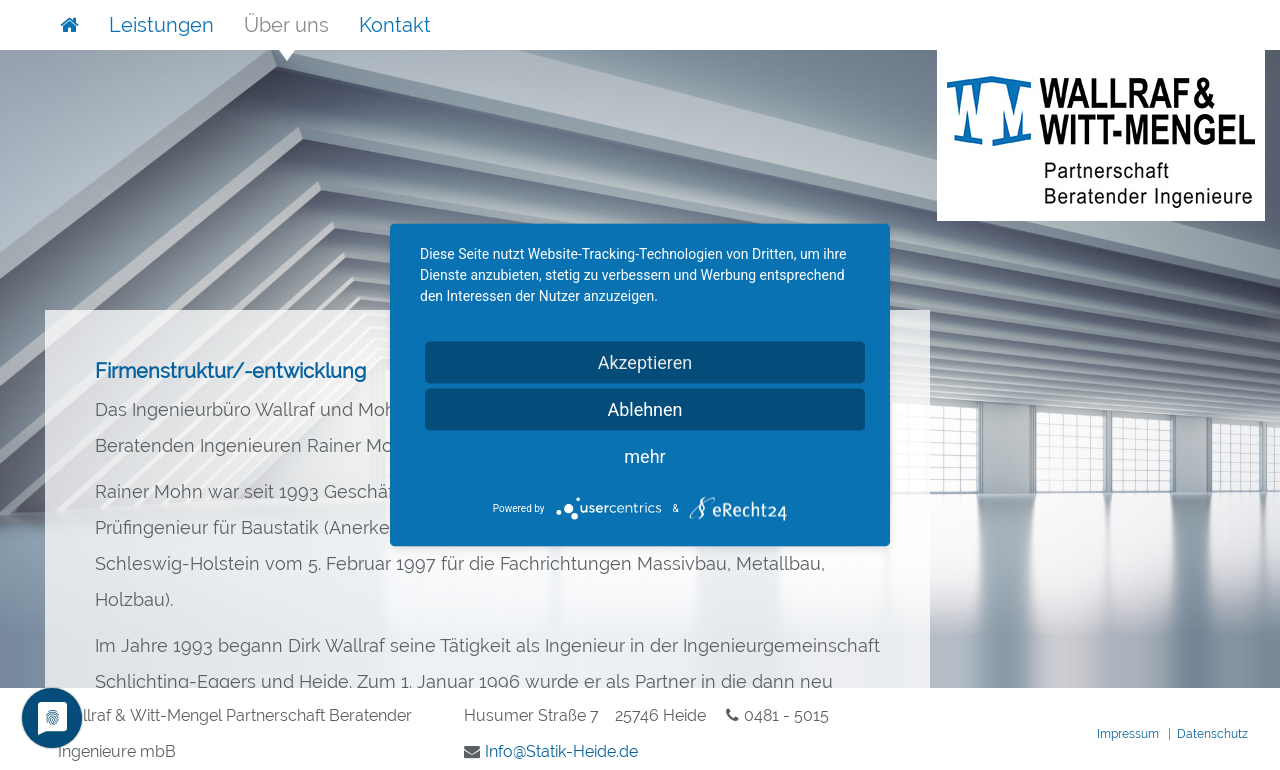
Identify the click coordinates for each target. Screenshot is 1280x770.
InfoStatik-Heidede (561, 751)
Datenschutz (1212, 734)
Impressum (1128, 734)
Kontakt (395, 25)
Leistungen (161, 25)
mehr (644, 456)
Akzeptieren (645, 362)
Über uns (286, 25)
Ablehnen (644, 409)
